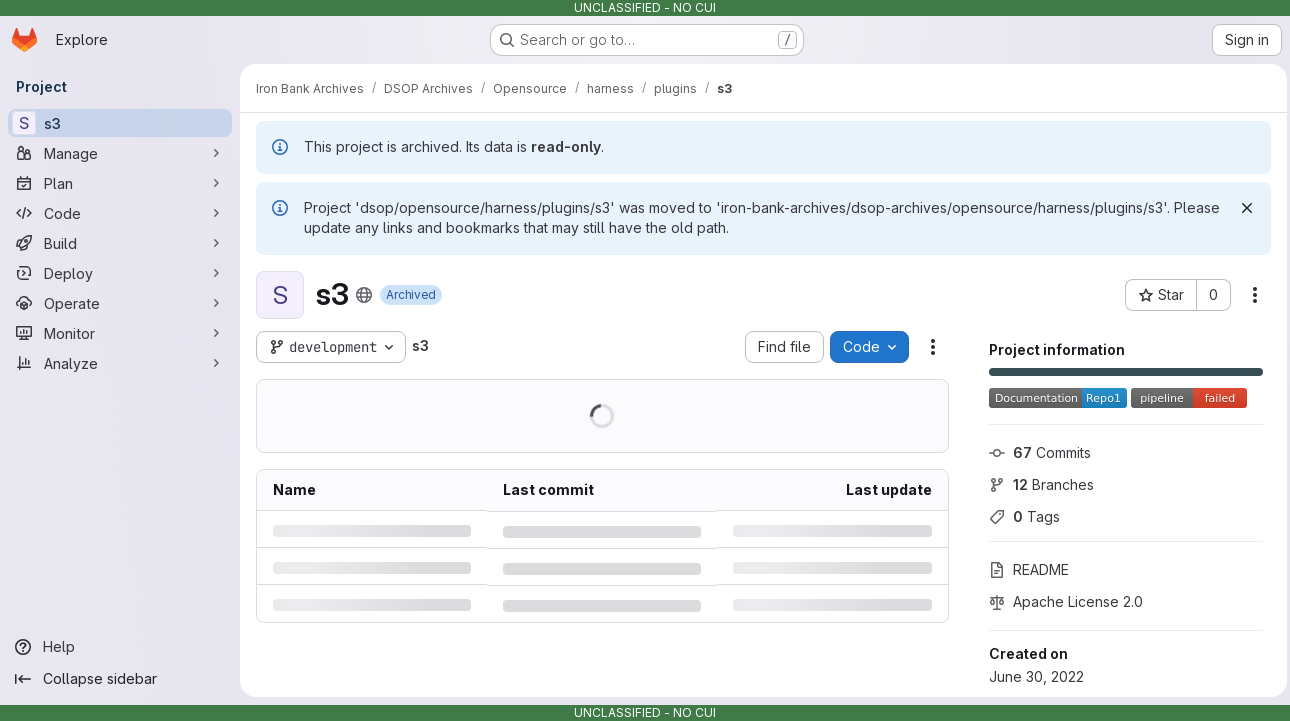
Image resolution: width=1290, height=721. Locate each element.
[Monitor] (120, 333)
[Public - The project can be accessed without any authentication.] (364, 295)
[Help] (120, 647)
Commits (1035, 452)
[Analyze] (120, 363)
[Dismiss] (1242, 208)
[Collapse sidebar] (120, 679)
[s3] (120, 123)
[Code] (120, 213)
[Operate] (120, 303)
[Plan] (120, 183)
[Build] (120, 243)
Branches (1036, 484)
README (1024, 569)
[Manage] (120, 153)
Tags (1019, 516)
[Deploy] (120, 273)
